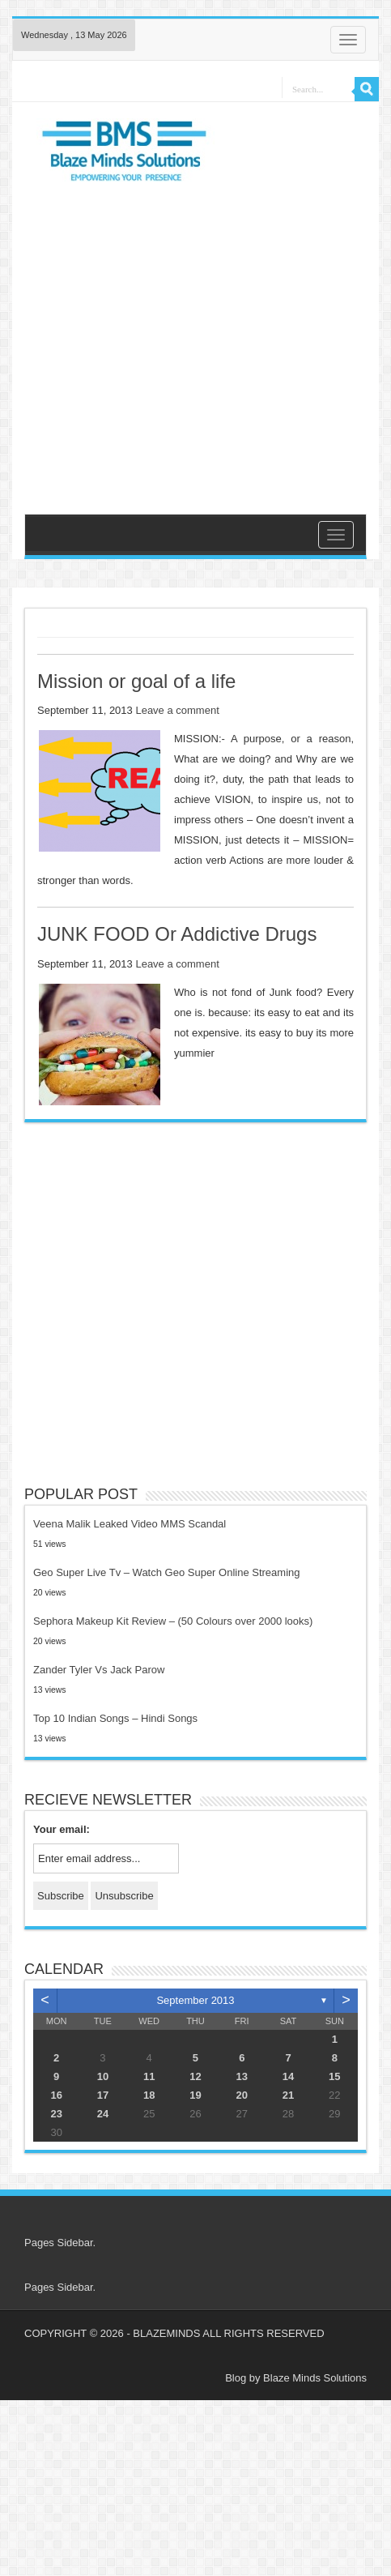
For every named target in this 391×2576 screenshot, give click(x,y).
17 (102, 2095)
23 (56, 2114)
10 (102, 2076)
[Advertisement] (152, 346)
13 (242, 2076)
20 (242, 2095)
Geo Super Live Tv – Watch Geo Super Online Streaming (166, 1572)
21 (288, 2095)
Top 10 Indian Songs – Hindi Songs (115, 1718)
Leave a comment (177, 710)
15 (334, 2076)
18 (149, 2095)
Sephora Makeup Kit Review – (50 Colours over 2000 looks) (172, 1621)
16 (56, 2095)
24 (102, 2114)
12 (195, 2076)
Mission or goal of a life (136, 681)
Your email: (61, 1829)
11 (149, 2076)
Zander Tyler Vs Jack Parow (98, 1670)
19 (195, 2095)
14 (288, 2076)
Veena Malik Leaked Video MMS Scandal (129, 1524)
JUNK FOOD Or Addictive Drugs (177, 934)
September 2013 (195, 2000)
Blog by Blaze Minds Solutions (296, 2378)
